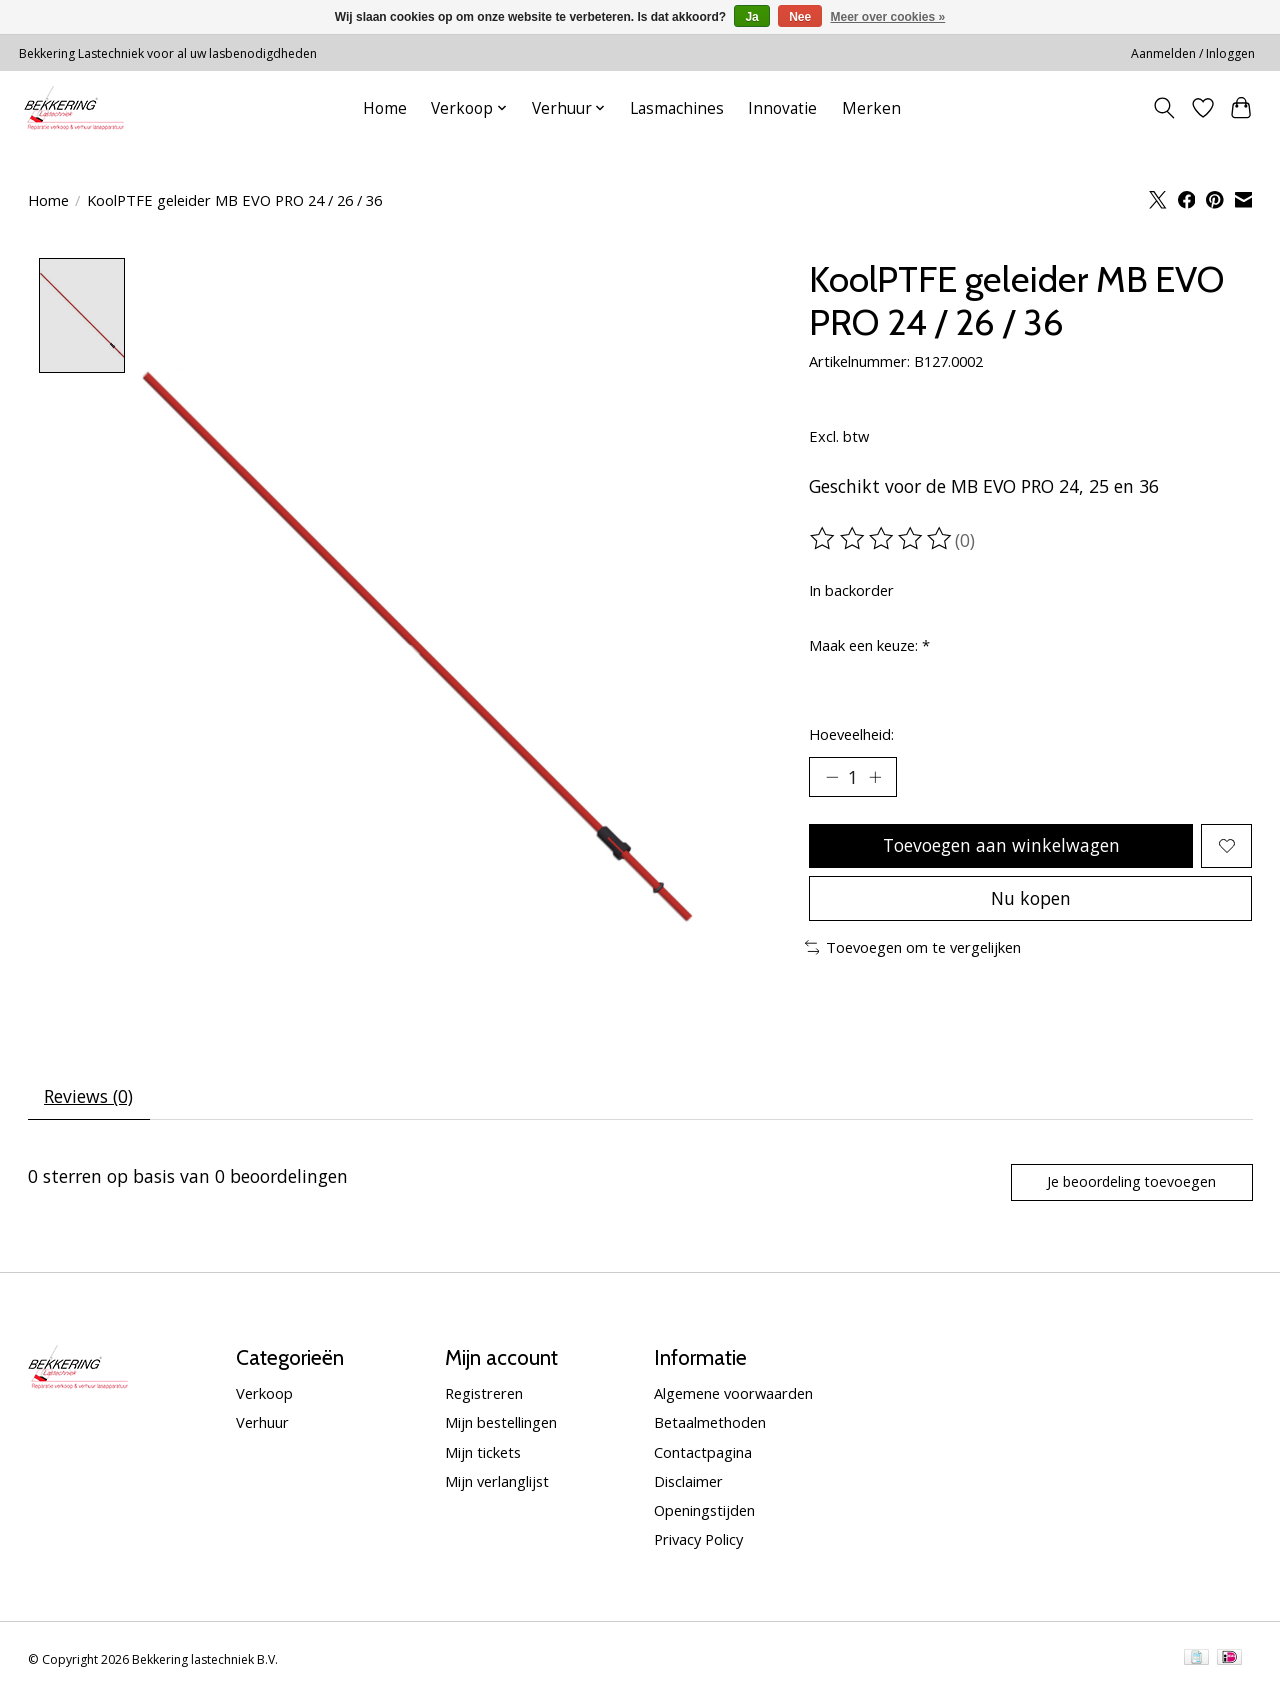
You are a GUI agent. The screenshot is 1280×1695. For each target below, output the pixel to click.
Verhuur (262, 1423)
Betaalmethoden (710, 1423)
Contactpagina (703, 1452)
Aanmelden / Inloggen (1193, 53)
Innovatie (782, 108)
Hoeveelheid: (851, 734)
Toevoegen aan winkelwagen (1001, 845)
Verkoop (264, 1394)
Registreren (484, 1394)
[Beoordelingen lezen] (882, 539)
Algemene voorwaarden (733, 1394)
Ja (751, 17)
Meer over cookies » (888, 17)
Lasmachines (677, 108)
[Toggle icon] (1163, 108)
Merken (871, 108)
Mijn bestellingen (501, 1423)
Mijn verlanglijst (497, 1481)
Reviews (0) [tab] (88, 1097)
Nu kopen (1031, 898)
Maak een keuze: (869, 645)
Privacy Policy (698, 1539)
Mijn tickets (483, 1452)
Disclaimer (688, 1481)
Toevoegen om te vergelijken (913, 947)
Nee (800, 17)
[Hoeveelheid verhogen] (875, 777)
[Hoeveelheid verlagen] (832, 777)
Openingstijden (704, 1510)
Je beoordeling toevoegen (1131, 1181)
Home (385, 108)
